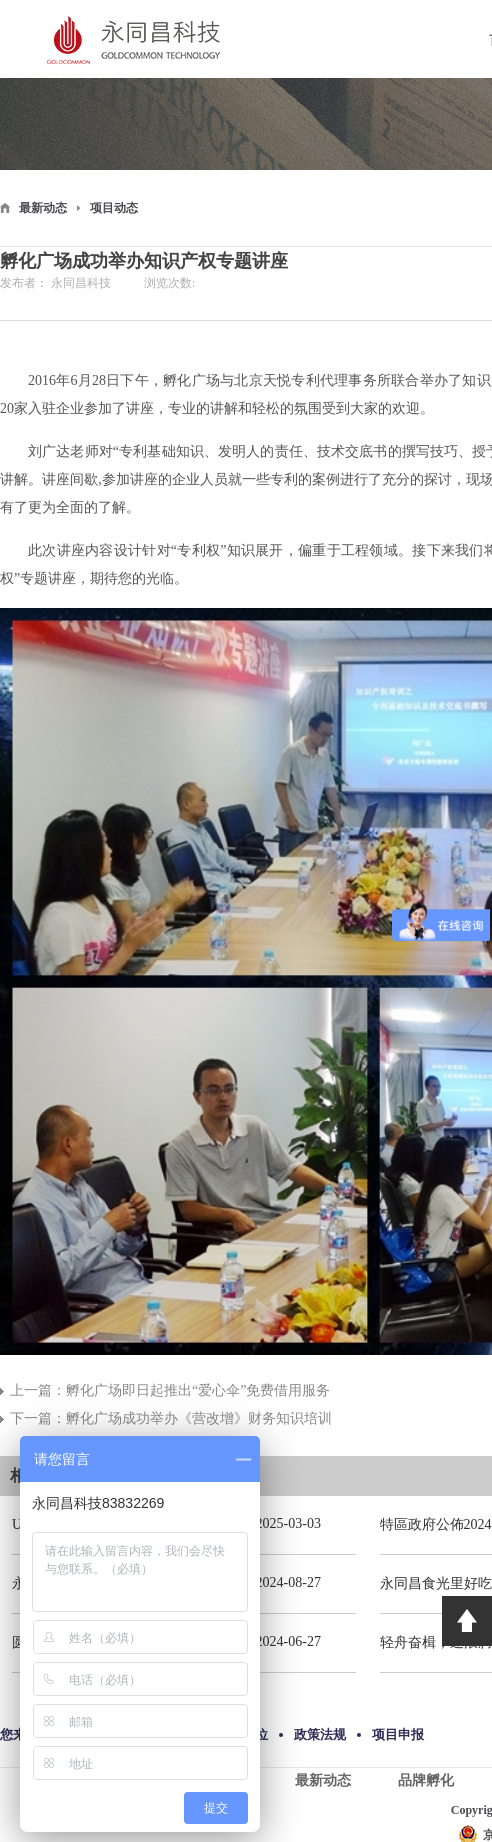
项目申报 (398, 1734)
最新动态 (43, 208)
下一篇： (171, 1418)
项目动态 (114, 208)
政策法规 (320, 1734)
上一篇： (170, 1390)
